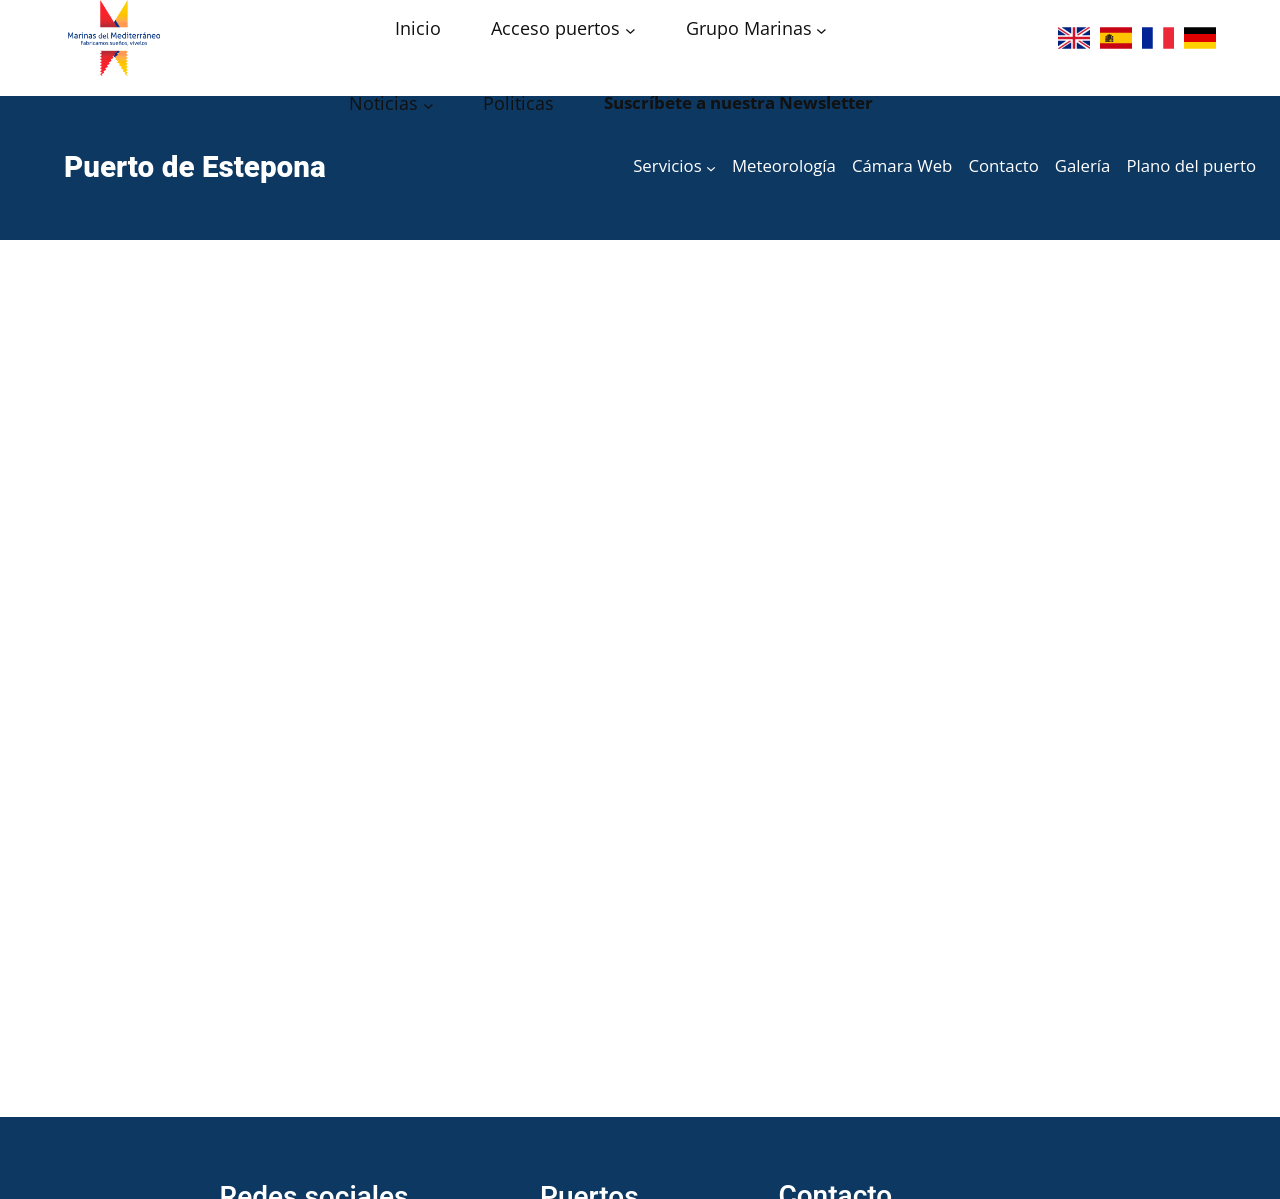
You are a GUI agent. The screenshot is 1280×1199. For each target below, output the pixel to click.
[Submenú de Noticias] (428, 105)
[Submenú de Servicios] (711, 168)
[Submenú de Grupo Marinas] (821, 30)
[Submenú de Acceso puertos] (630, 30)
